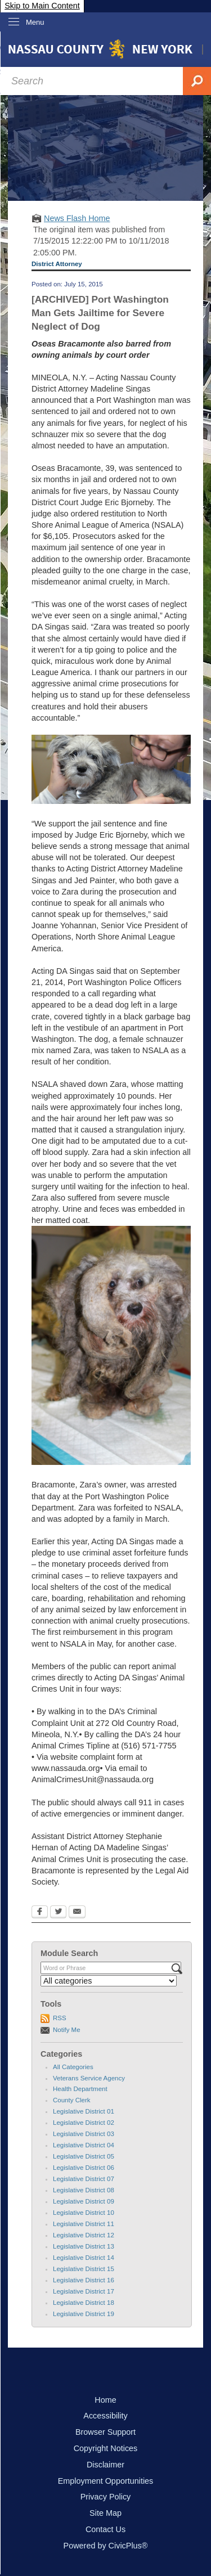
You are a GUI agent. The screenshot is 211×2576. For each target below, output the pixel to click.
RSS (59, 2018)
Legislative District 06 (83, 2167)
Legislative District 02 (83, 2122)
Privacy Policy (105, 2496)
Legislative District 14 (83, 2257)
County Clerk (72, 2100)
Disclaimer (105, 2464)
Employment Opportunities (106, 2480)
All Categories (73, 2067)
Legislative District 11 (83, 2223)
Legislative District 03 (83, 2133)
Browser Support (105, 2431)
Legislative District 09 (83, 2201)
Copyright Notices (106, 2448)
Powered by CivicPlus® (106, 2545)
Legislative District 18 (83, 2302)
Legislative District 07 (83, 2178)
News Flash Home (77, 218)
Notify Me (66, 2029)
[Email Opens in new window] (77, 1912)
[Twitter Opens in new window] (58, 1912)
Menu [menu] (35, 22)
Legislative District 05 (83, 2156)
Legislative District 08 (83, 2190)
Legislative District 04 (83, 2145)
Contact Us (105, 2529)
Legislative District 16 (83, 2280)
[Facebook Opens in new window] (40, 1912)
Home (105, 2399)
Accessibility (105, 2415)
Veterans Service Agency (89, 2078)
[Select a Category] (109, 1980)
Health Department (80, 2088)
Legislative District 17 (83, 2291)
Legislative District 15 (83, 2268)
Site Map (105, 2512)
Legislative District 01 (83, 2111)
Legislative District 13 (83, 2246)
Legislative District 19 (83, 2313)
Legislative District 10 (83, 2212)
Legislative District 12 (83, 2235)
